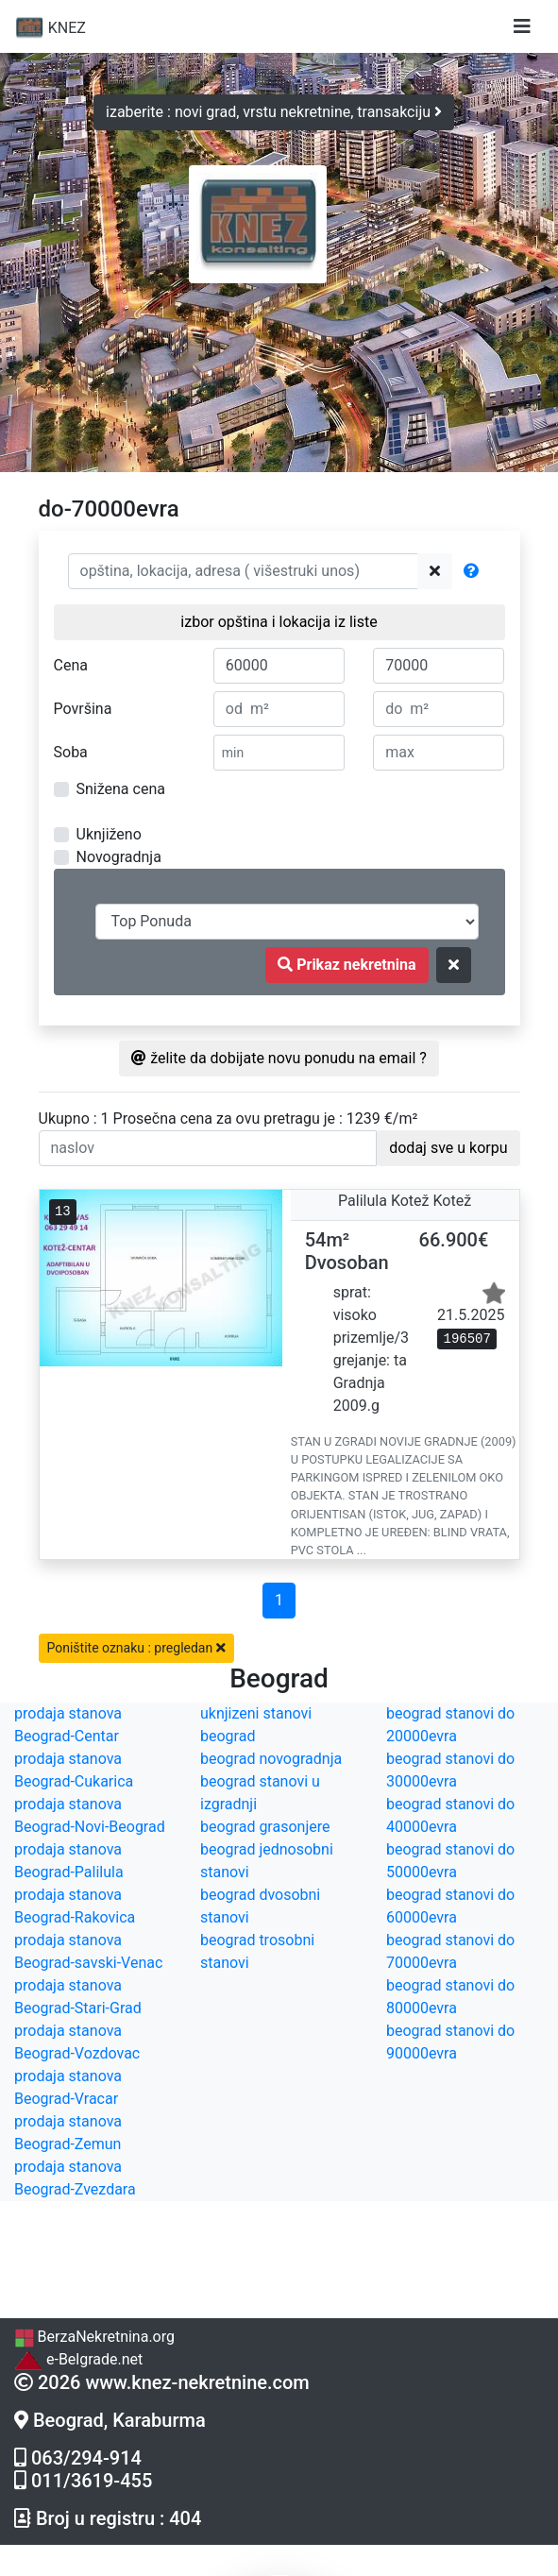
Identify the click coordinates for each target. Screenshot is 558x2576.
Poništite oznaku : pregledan (136, 1647)
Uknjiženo (109, 834)
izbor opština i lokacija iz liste (278, 622)
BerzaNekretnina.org (94, 2337)
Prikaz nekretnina (346, 965)
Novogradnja (118, 857)
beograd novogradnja (271, 1759)
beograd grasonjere (265, 1827)
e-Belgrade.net (78, 2359)
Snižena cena (120, 789)
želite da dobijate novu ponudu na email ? (279, 1058)
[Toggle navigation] (522, 26)
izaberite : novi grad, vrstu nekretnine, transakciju (274, 112)
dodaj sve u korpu (448, 1148)
